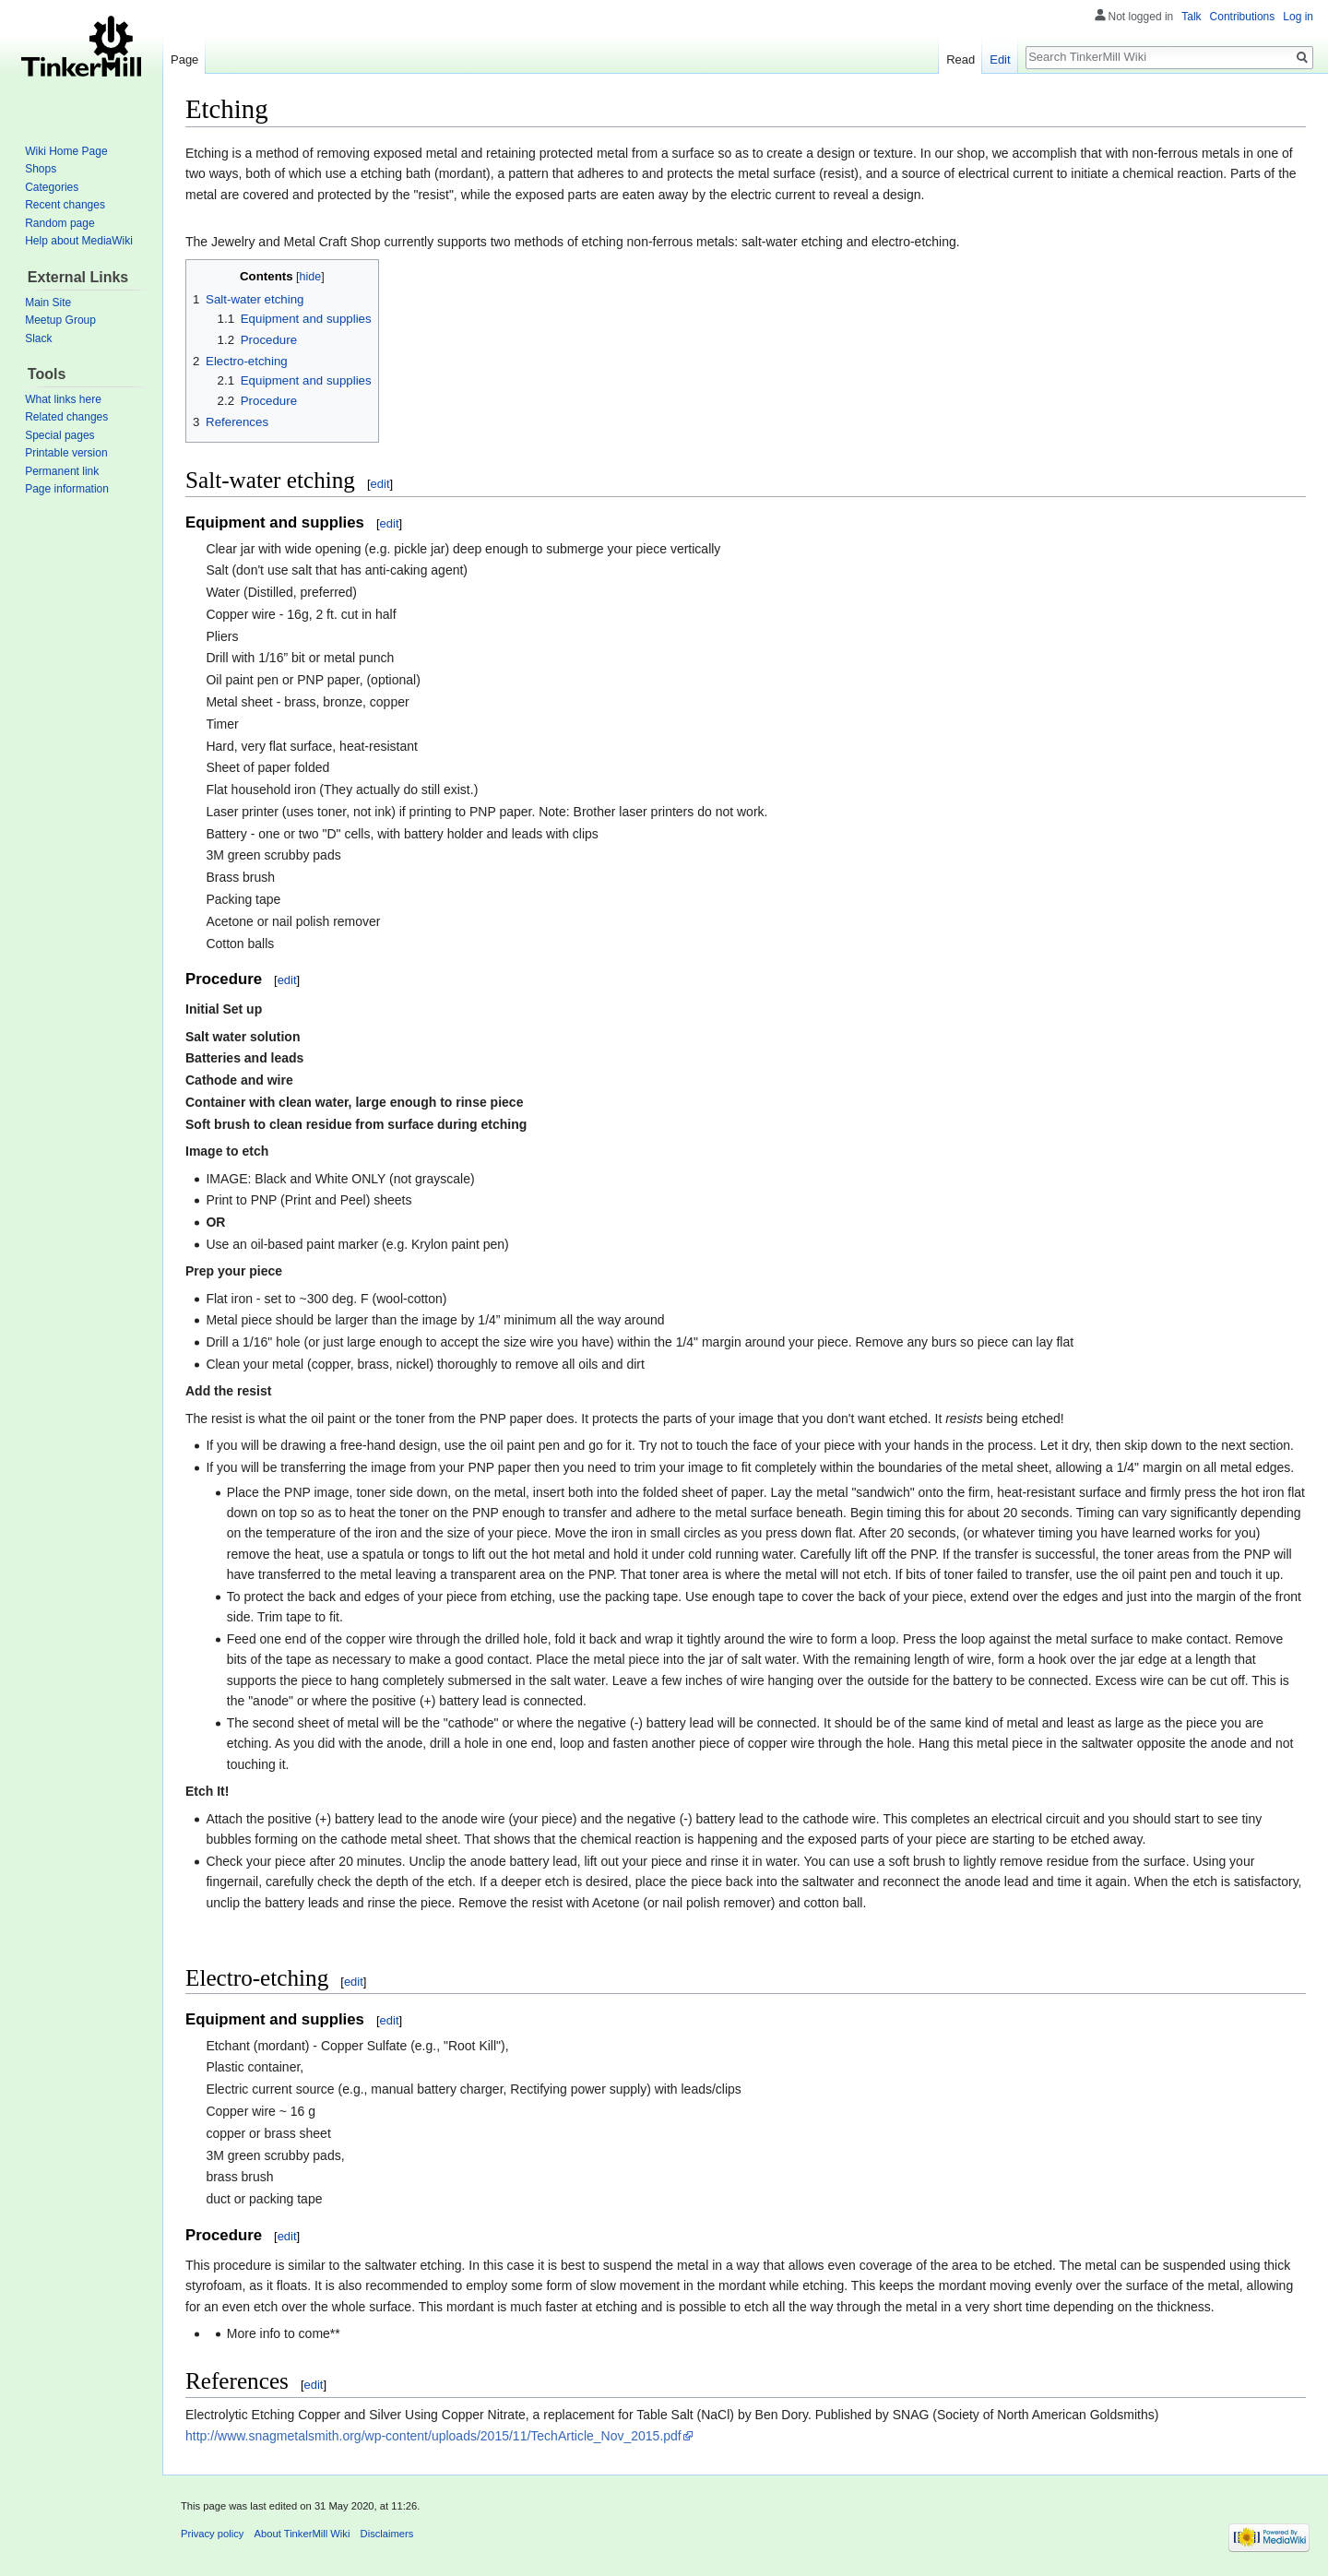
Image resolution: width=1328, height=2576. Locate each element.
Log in (1298, 16)
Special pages (59, 435)
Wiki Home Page (66, 151)
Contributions (1242, 16)
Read (960, 59)
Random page (59, 223)
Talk (1191, 16)
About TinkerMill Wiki (302, 2533)
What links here (63, 399)
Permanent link (62, 471)
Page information (67, 488)
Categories (51, 187)
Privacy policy (212, 2533)
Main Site (48, 302)
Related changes (66, 416)
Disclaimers (387, 2533)
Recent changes (65, 204)
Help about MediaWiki (79, 240)
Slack (38, 338)
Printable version (66, 452)
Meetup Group (60, 320)
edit (380, 484)
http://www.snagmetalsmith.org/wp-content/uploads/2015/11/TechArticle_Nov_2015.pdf (433, 2435)
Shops (40, 168)
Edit (1000, 59)
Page (184, 59)
